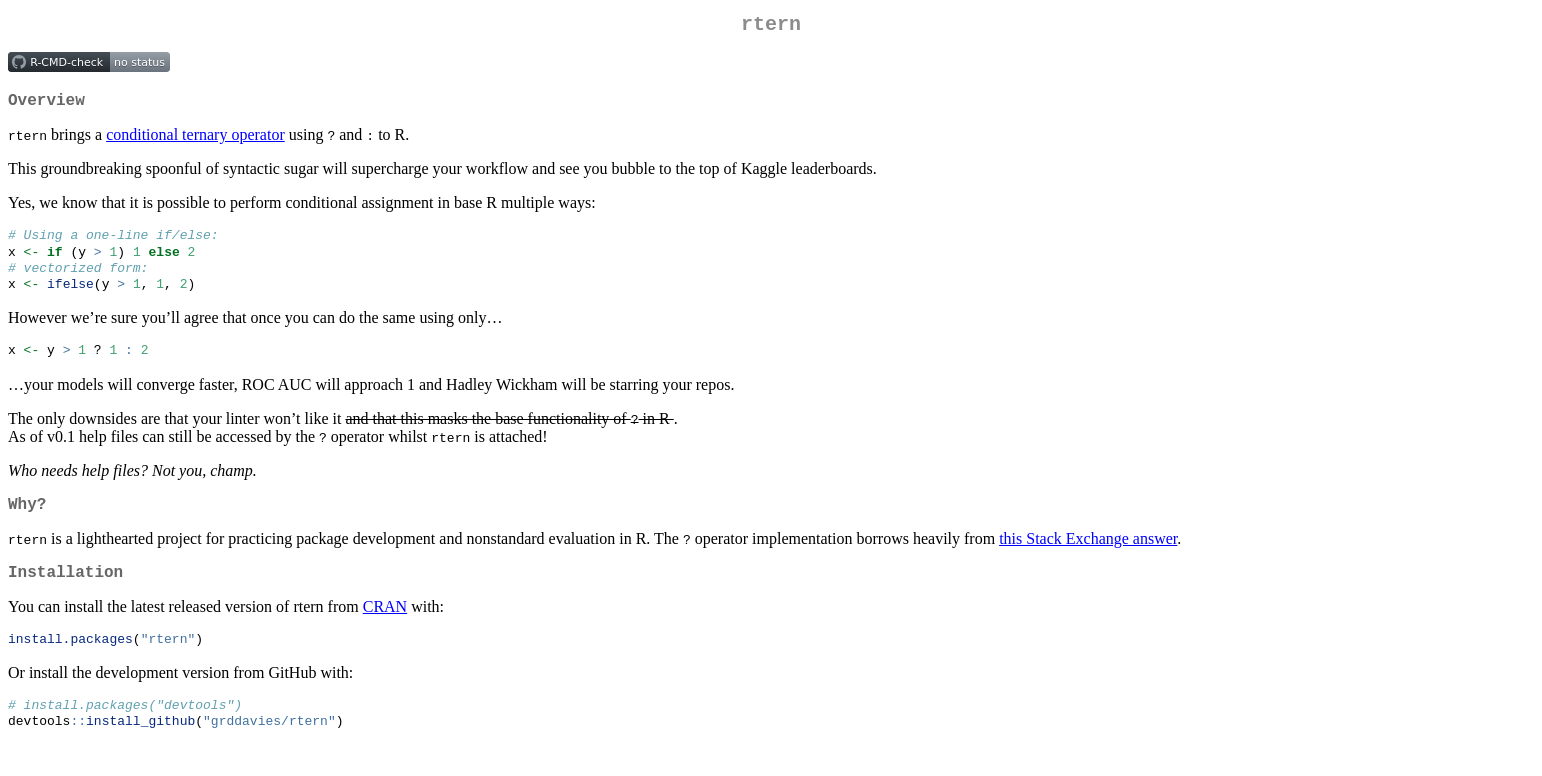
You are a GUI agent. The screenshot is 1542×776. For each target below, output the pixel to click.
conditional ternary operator (195, 142)
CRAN (385, 630)
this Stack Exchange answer (1088, 558)
